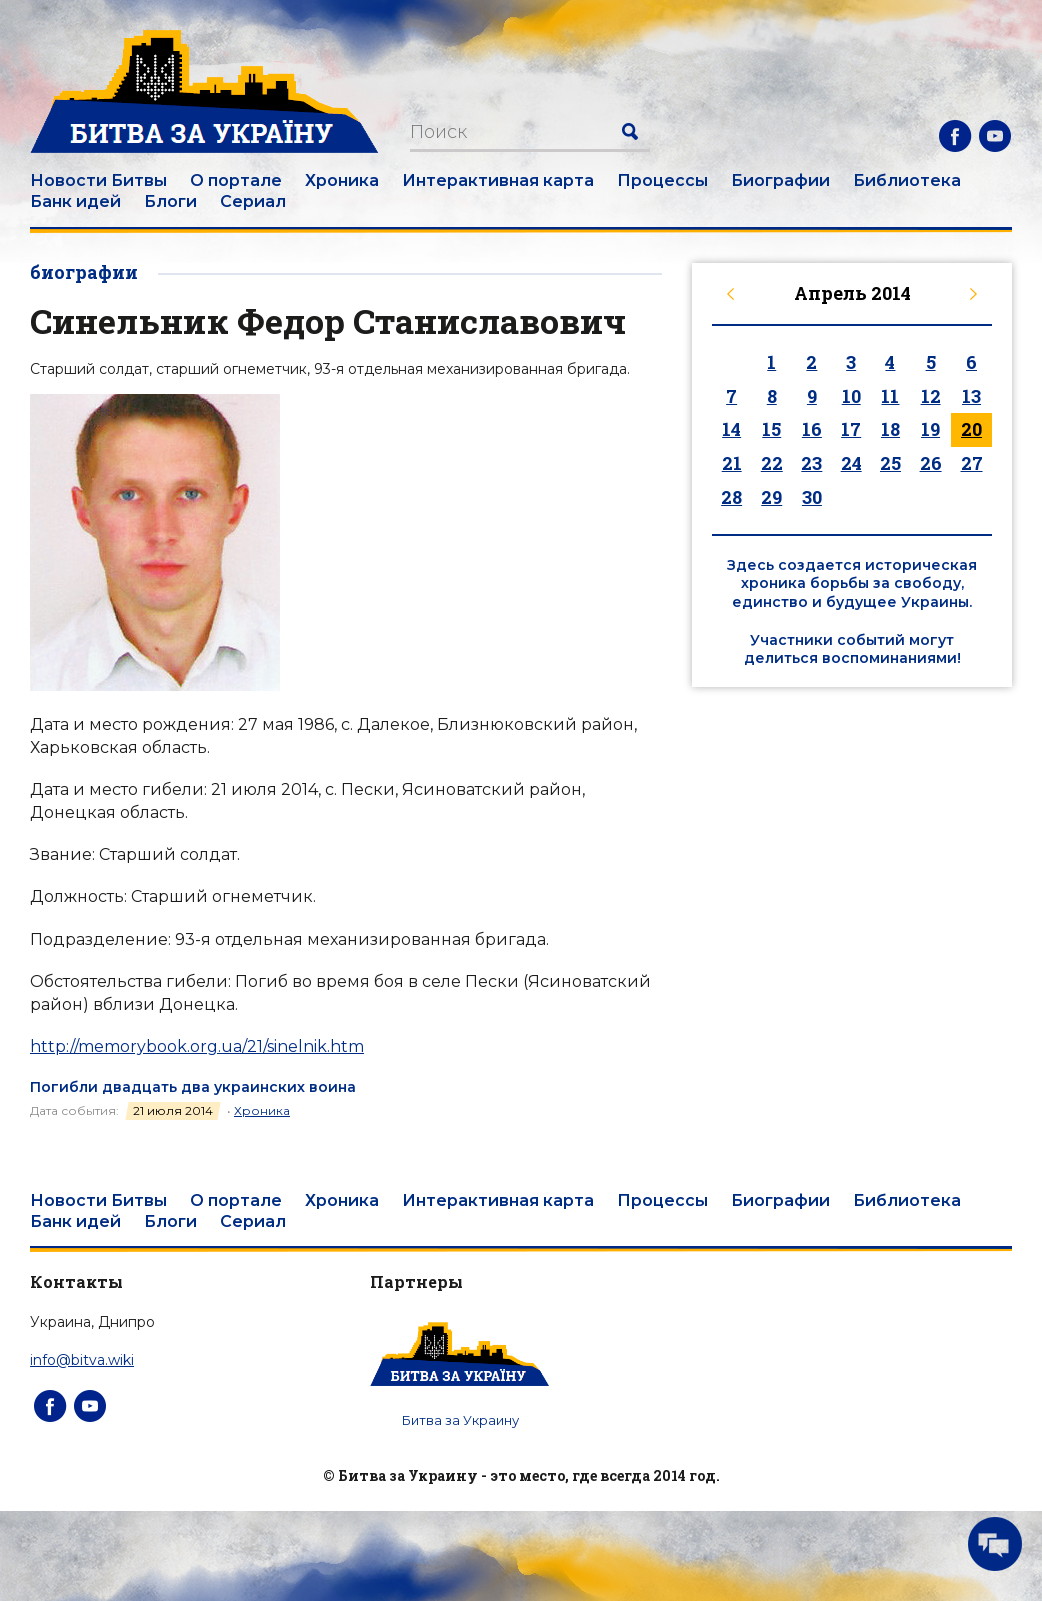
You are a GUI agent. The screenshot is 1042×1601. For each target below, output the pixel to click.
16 (812, 429)
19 (930, 429)
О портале (236, 180)
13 (971, 396)
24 (851, 463)
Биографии (780, 180)
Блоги (170, 201)
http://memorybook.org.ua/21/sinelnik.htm (197, 1046)
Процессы (662, 180)
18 (890, 429)
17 (851, 429)
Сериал (253, 201)
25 (890, 463)
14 (731, 429)
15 (771, 429)
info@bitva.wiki (82, 1360)
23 (811, 463)
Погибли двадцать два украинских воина (193, 1087)
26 (931, 463)
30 (812, 497)
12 (931, 396)
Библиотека (907, 180)
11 (890, 396)
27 (972, 463)
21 (732, 463)
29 (771, 497)
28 (731, 497)
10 (851, 396)
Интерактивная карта (498, 180)
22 (772, 463)
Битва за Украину (460, 1420)
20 (971, 429)
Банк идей (75, 201)
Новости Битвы (98, 180)
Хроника (342, 180)
